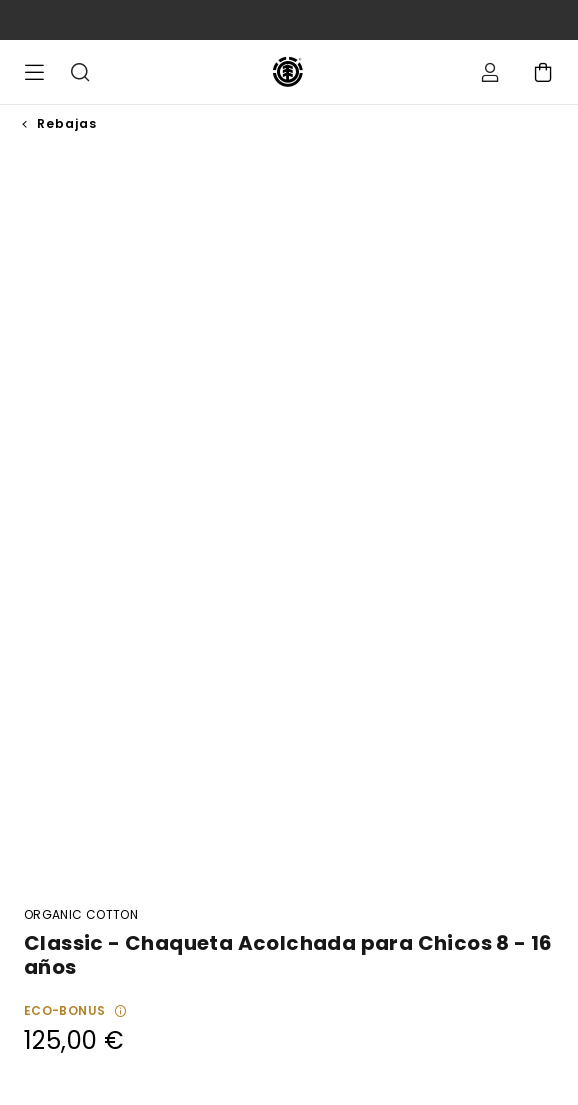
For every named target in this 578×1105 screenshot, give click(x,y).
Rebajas (67, 123)
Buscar (80, 72)
